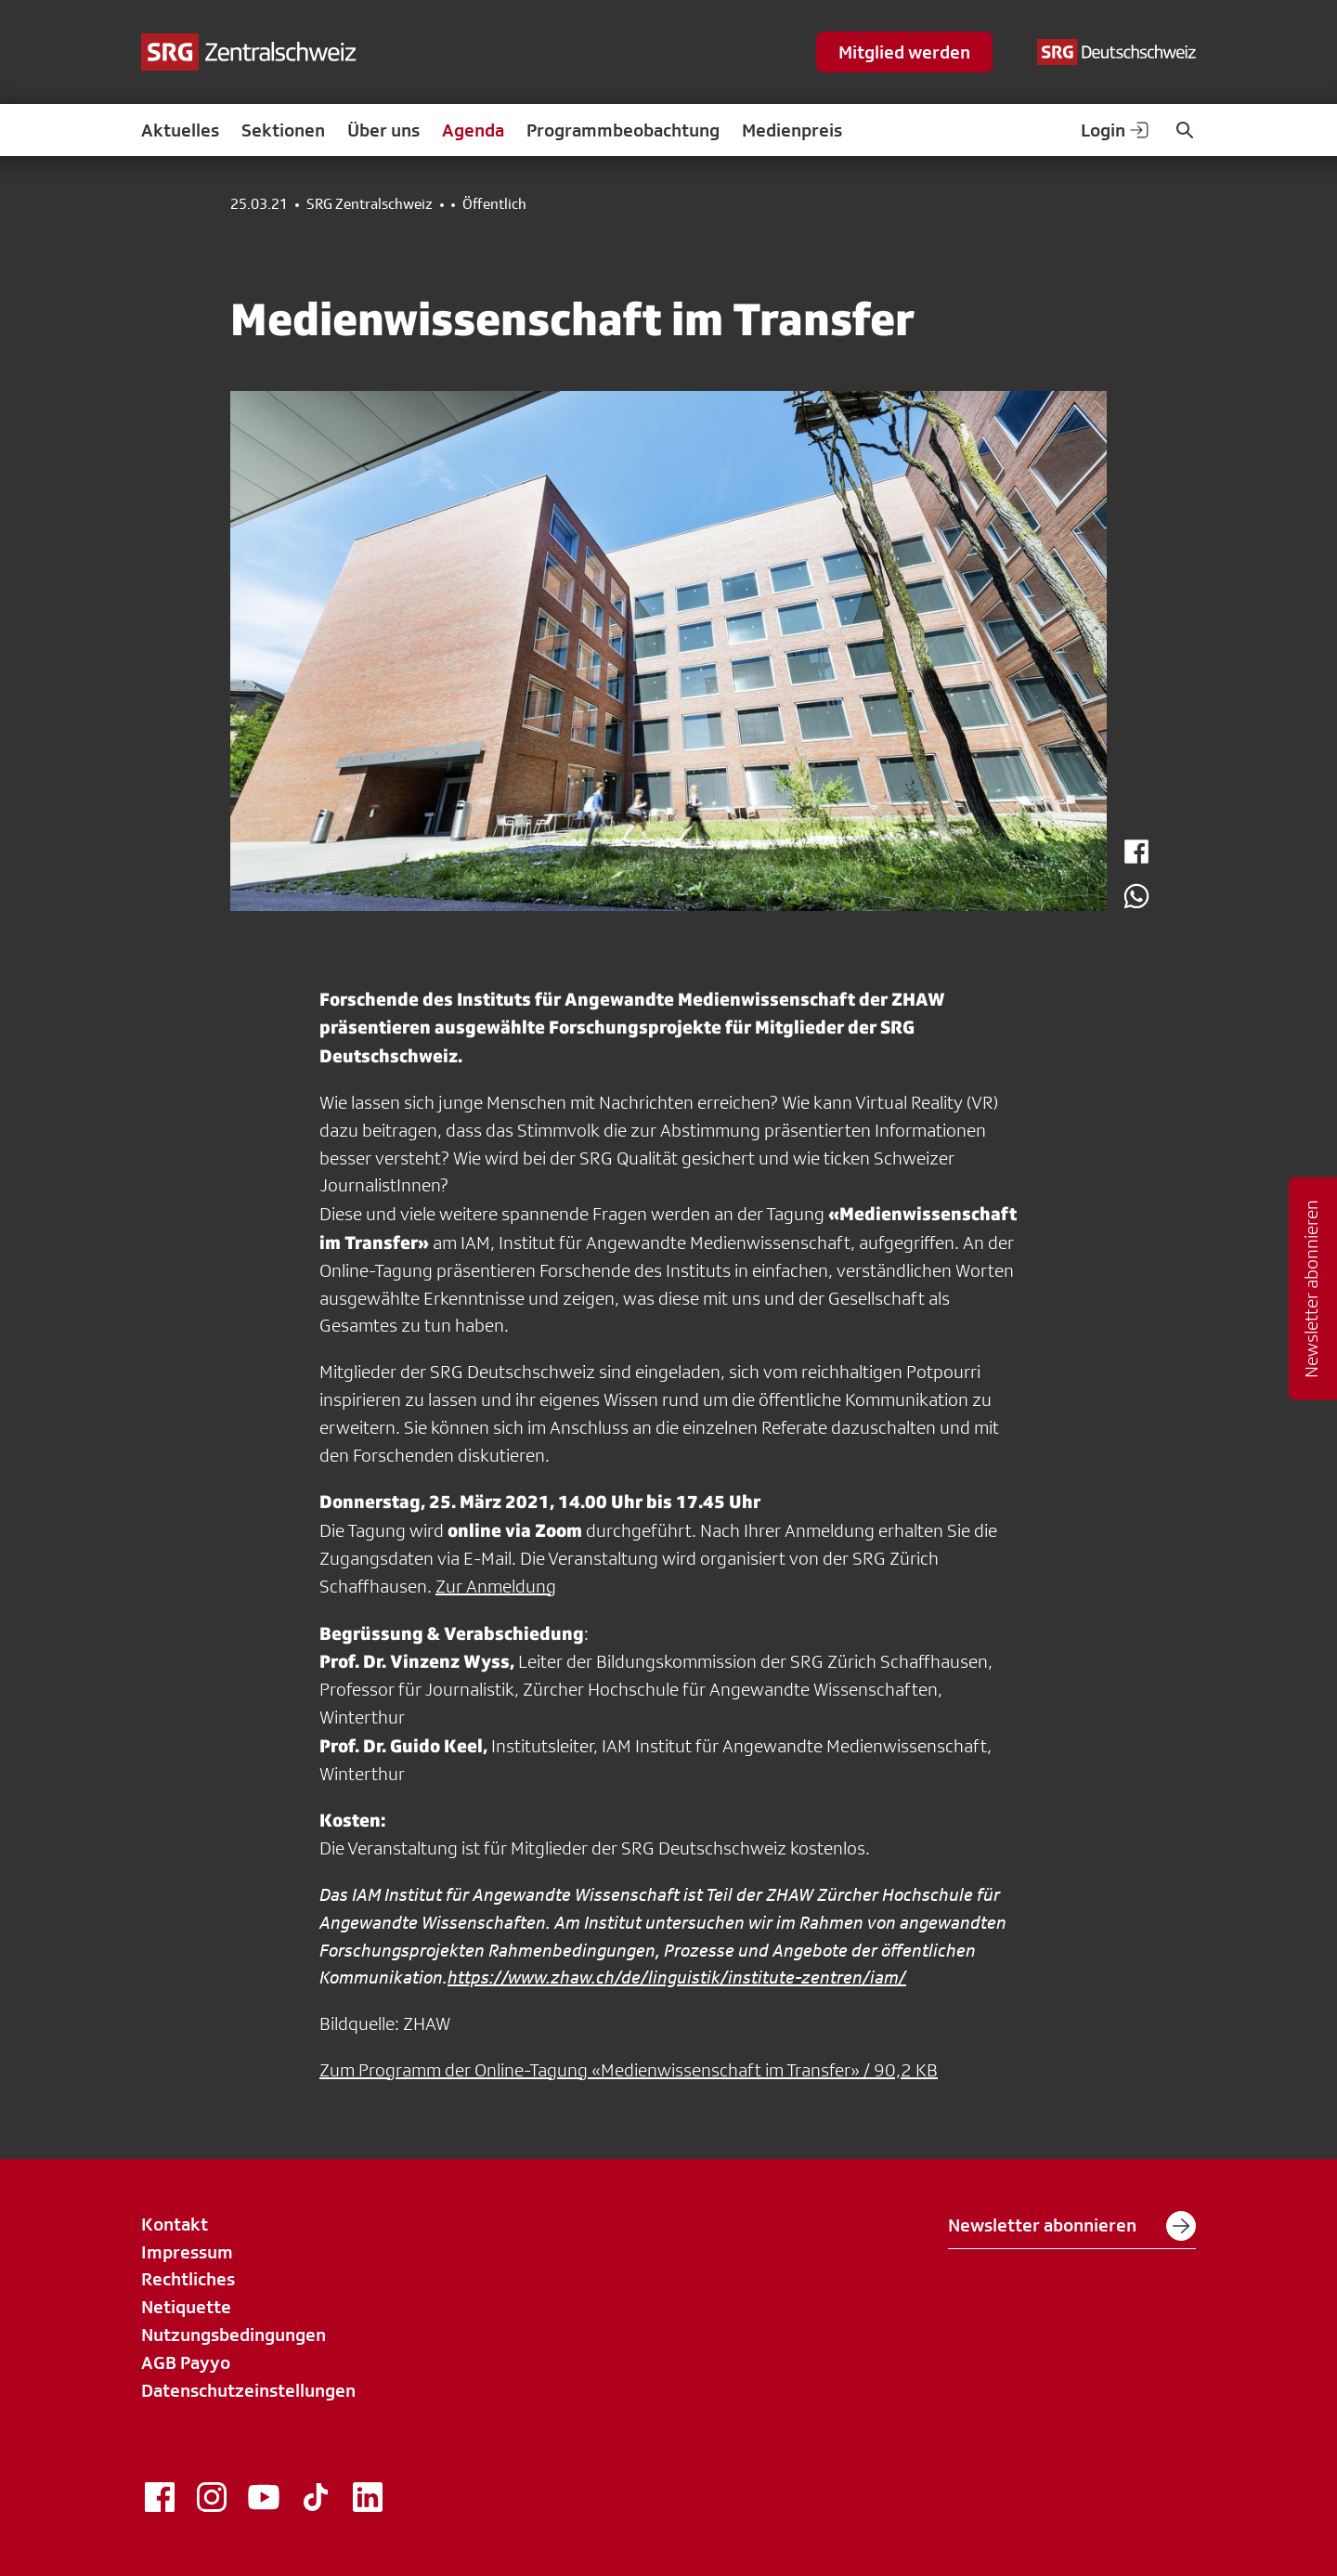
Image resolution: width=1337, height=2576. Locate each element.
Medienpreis (792, 130)
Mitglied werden (904, 52)
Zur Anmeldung (495, 1586)
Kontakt (174, 2224)
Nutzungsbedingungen (233, 2334)
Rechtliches (188, 2279)
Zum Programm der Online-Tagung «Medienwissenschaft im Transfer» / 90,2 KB (628, 2070)
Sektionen (283, 130)
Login (1116, 130)
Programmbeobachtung (623, 130)
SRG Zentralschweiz (369, 204)
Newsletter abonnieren (1072, 2226)
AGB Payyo (185, 2362)
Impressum (187, 2252)
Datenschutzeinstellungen (248, 2390)
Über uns (383, 130)
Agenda (473, 130)
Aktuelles (180, 130)
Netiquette (186, 2306)
